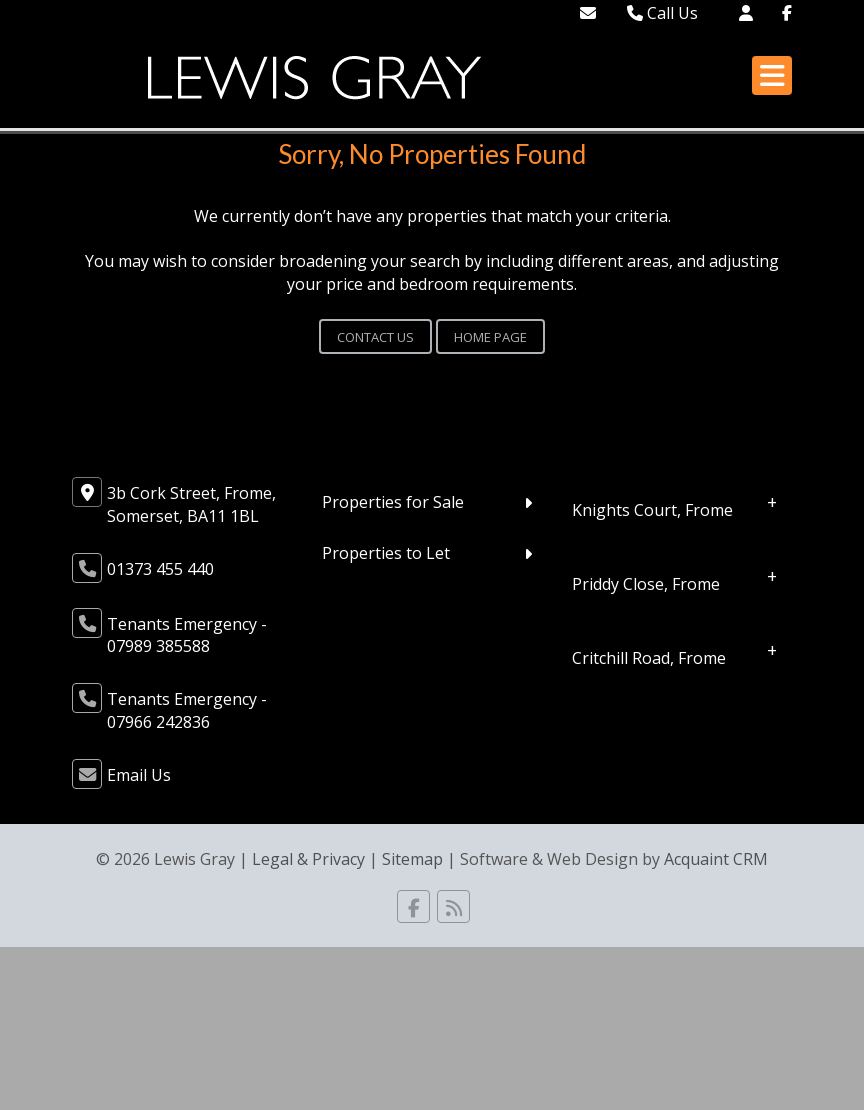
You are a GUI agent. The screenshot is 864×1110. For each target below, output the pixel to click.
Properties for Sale (393, 502)
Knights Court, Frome (652, 510)
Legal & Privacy (308, 859)
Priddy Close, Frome (646, 584)
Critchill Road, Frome (649, 658)
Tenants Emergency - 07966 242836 (187, 710)
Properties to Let (386, 553)
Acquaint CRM (716, 859)
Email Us (139, 775)
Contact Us (375, 337)
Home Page (490, 337)
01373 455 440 (160, 569)
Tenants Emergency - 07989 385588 (187, 635)
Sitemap (412, 859)
